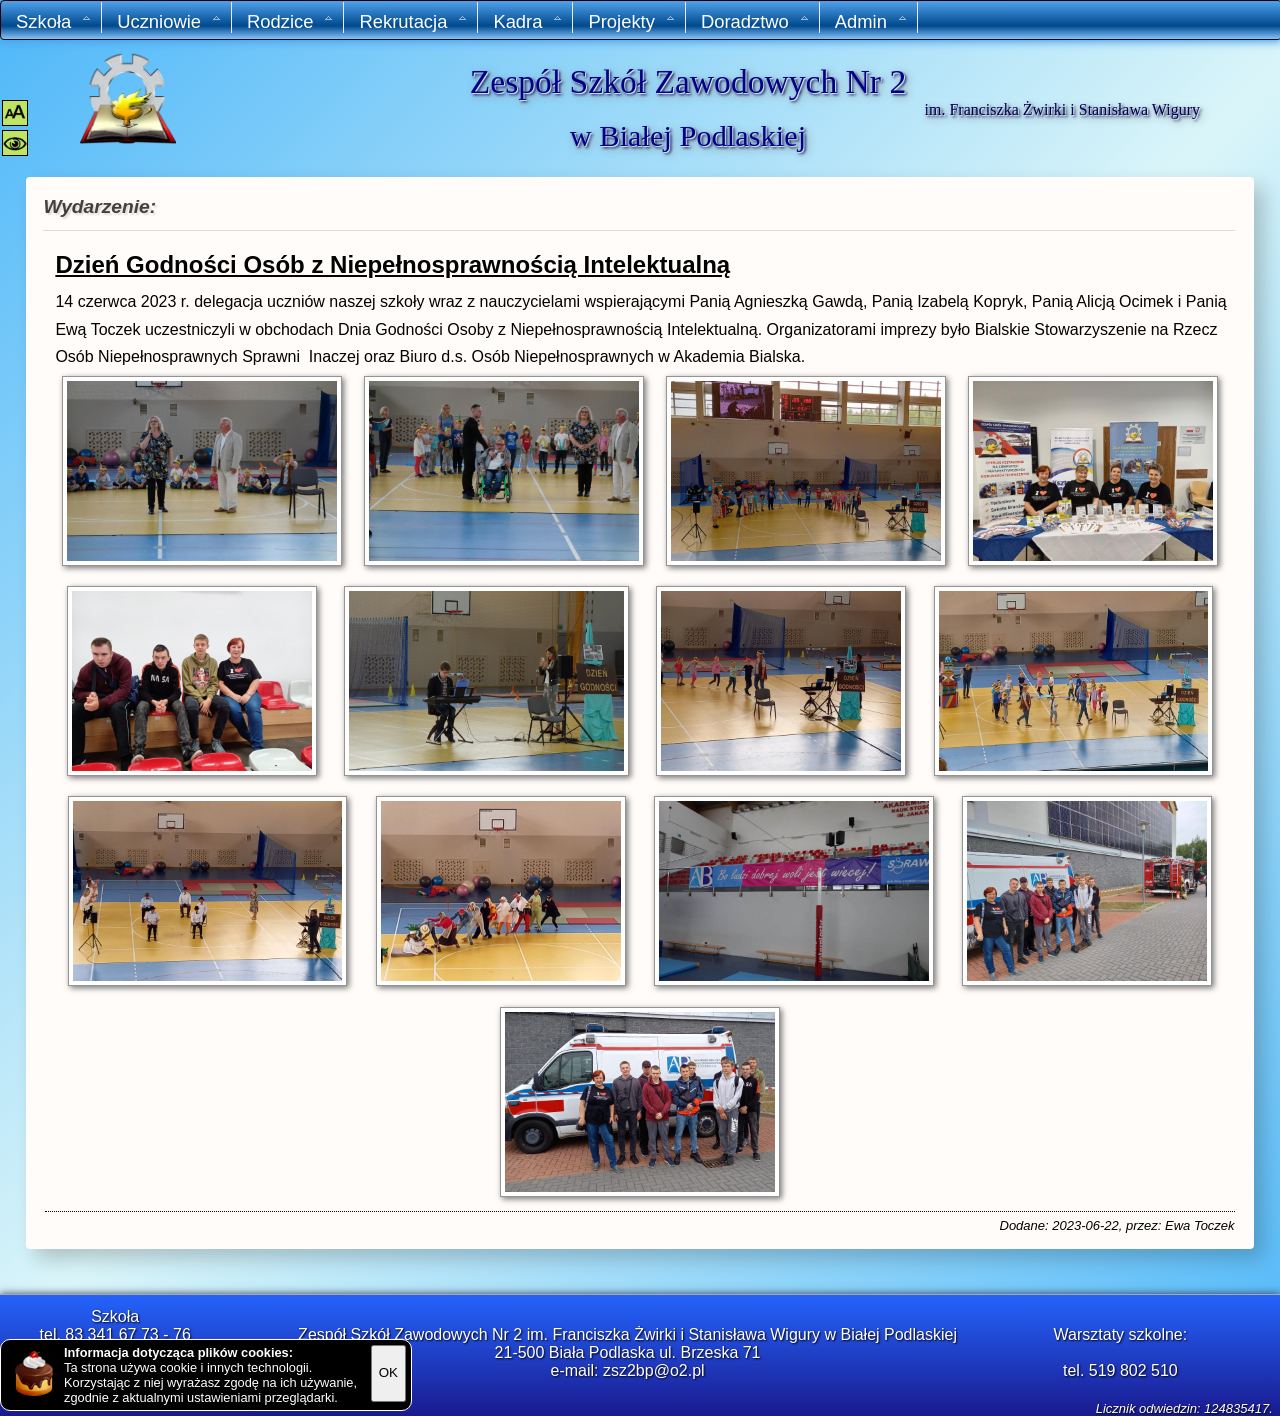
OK (388, 1372)
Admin (871, 21)
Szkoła (54, 21)
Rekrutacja (413, 21)
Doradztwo (755, 21)
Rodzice (290, 21)
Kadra (528, 21)
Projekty (631, 21)
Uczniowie (169, 21)
